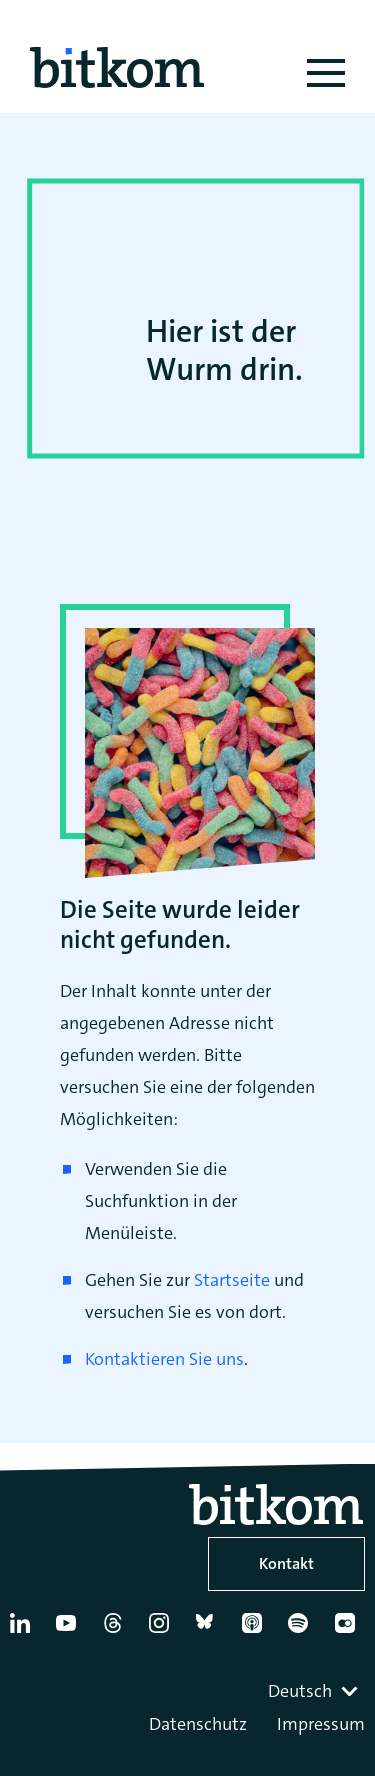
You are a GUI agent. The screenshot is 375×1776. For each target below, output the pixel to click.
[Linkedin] (24, 1631)
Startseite (232, 1280)
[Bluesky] (210, 1631)
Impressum (321, 1724)
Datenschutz (198, 1724)
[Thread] (117, 1631)
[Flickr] (349, 1631)
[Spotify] (302, 1631)
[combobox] (315, 1691)
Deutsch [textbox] (300, 1691)
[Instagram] (163, 1631)
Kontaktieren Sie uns (164, 1359)
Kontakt (286, 1563)
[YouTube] (70, 1631)
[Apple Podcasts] (256, 1631)
